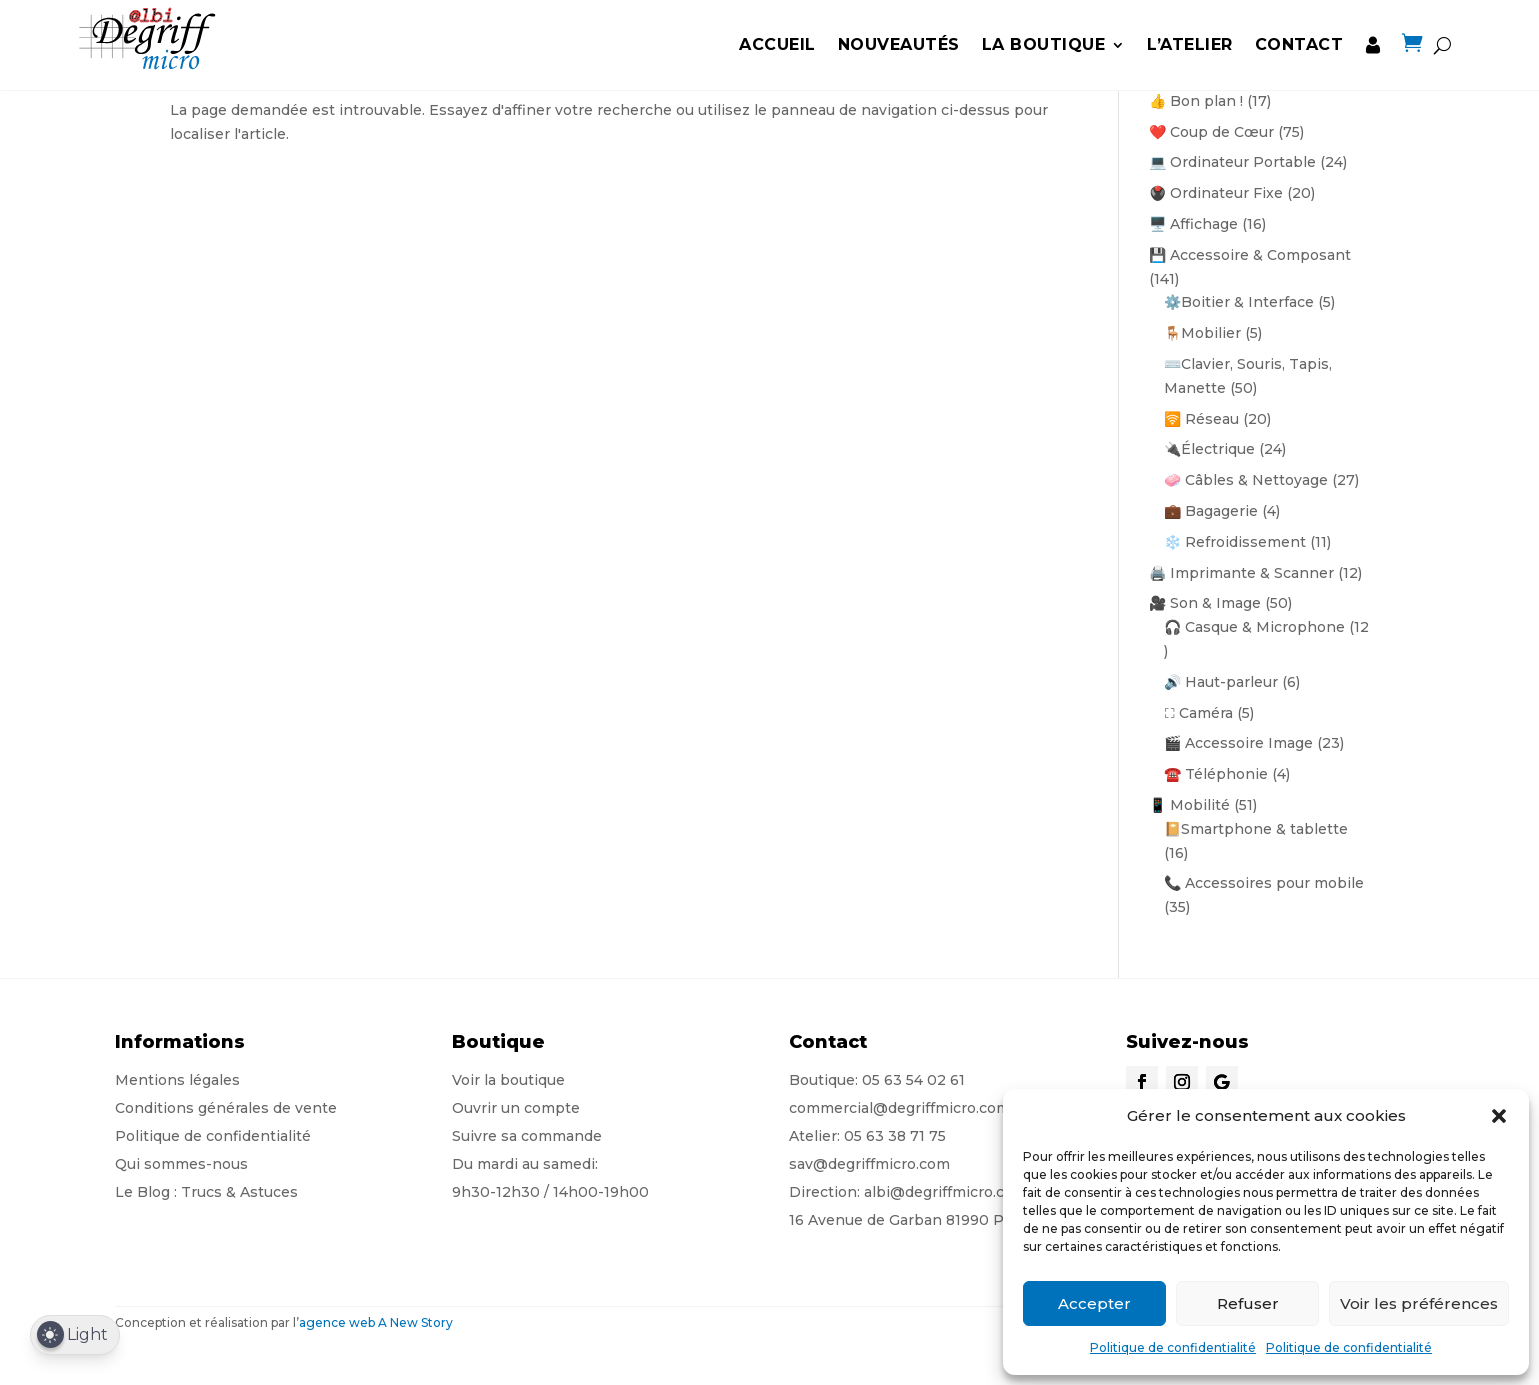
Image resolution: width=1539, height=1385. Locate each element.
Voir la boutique (508, 1080)
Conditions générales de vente (226, 1108)
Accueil (777, 44)
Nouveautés (899, 44)
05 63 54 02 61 (913, 1080)
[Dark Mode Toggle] (75, 1335)
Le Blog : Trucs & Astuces (206, 1192)
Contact (1299, 44)
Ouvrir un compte (516, 1108)
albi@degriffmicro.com (945, 1192)
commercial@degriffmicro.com (899, 1108)
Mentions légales (177, 1080)
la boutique (1044, 44)
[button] (1499, 1116)
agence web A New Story (376, 1322)
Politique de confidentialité (1173, 1347)
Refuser (1248, 1303)
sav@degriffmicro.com (869, 1164)
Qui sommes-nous (181, 1164)
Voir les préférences (1419, 1303)
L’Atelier (1190, 44)
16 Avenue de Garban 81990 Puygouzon (932, 1220)
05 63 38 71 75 (895, 1136)
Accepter (1094, 1303)
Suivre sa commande (527, 1136)
